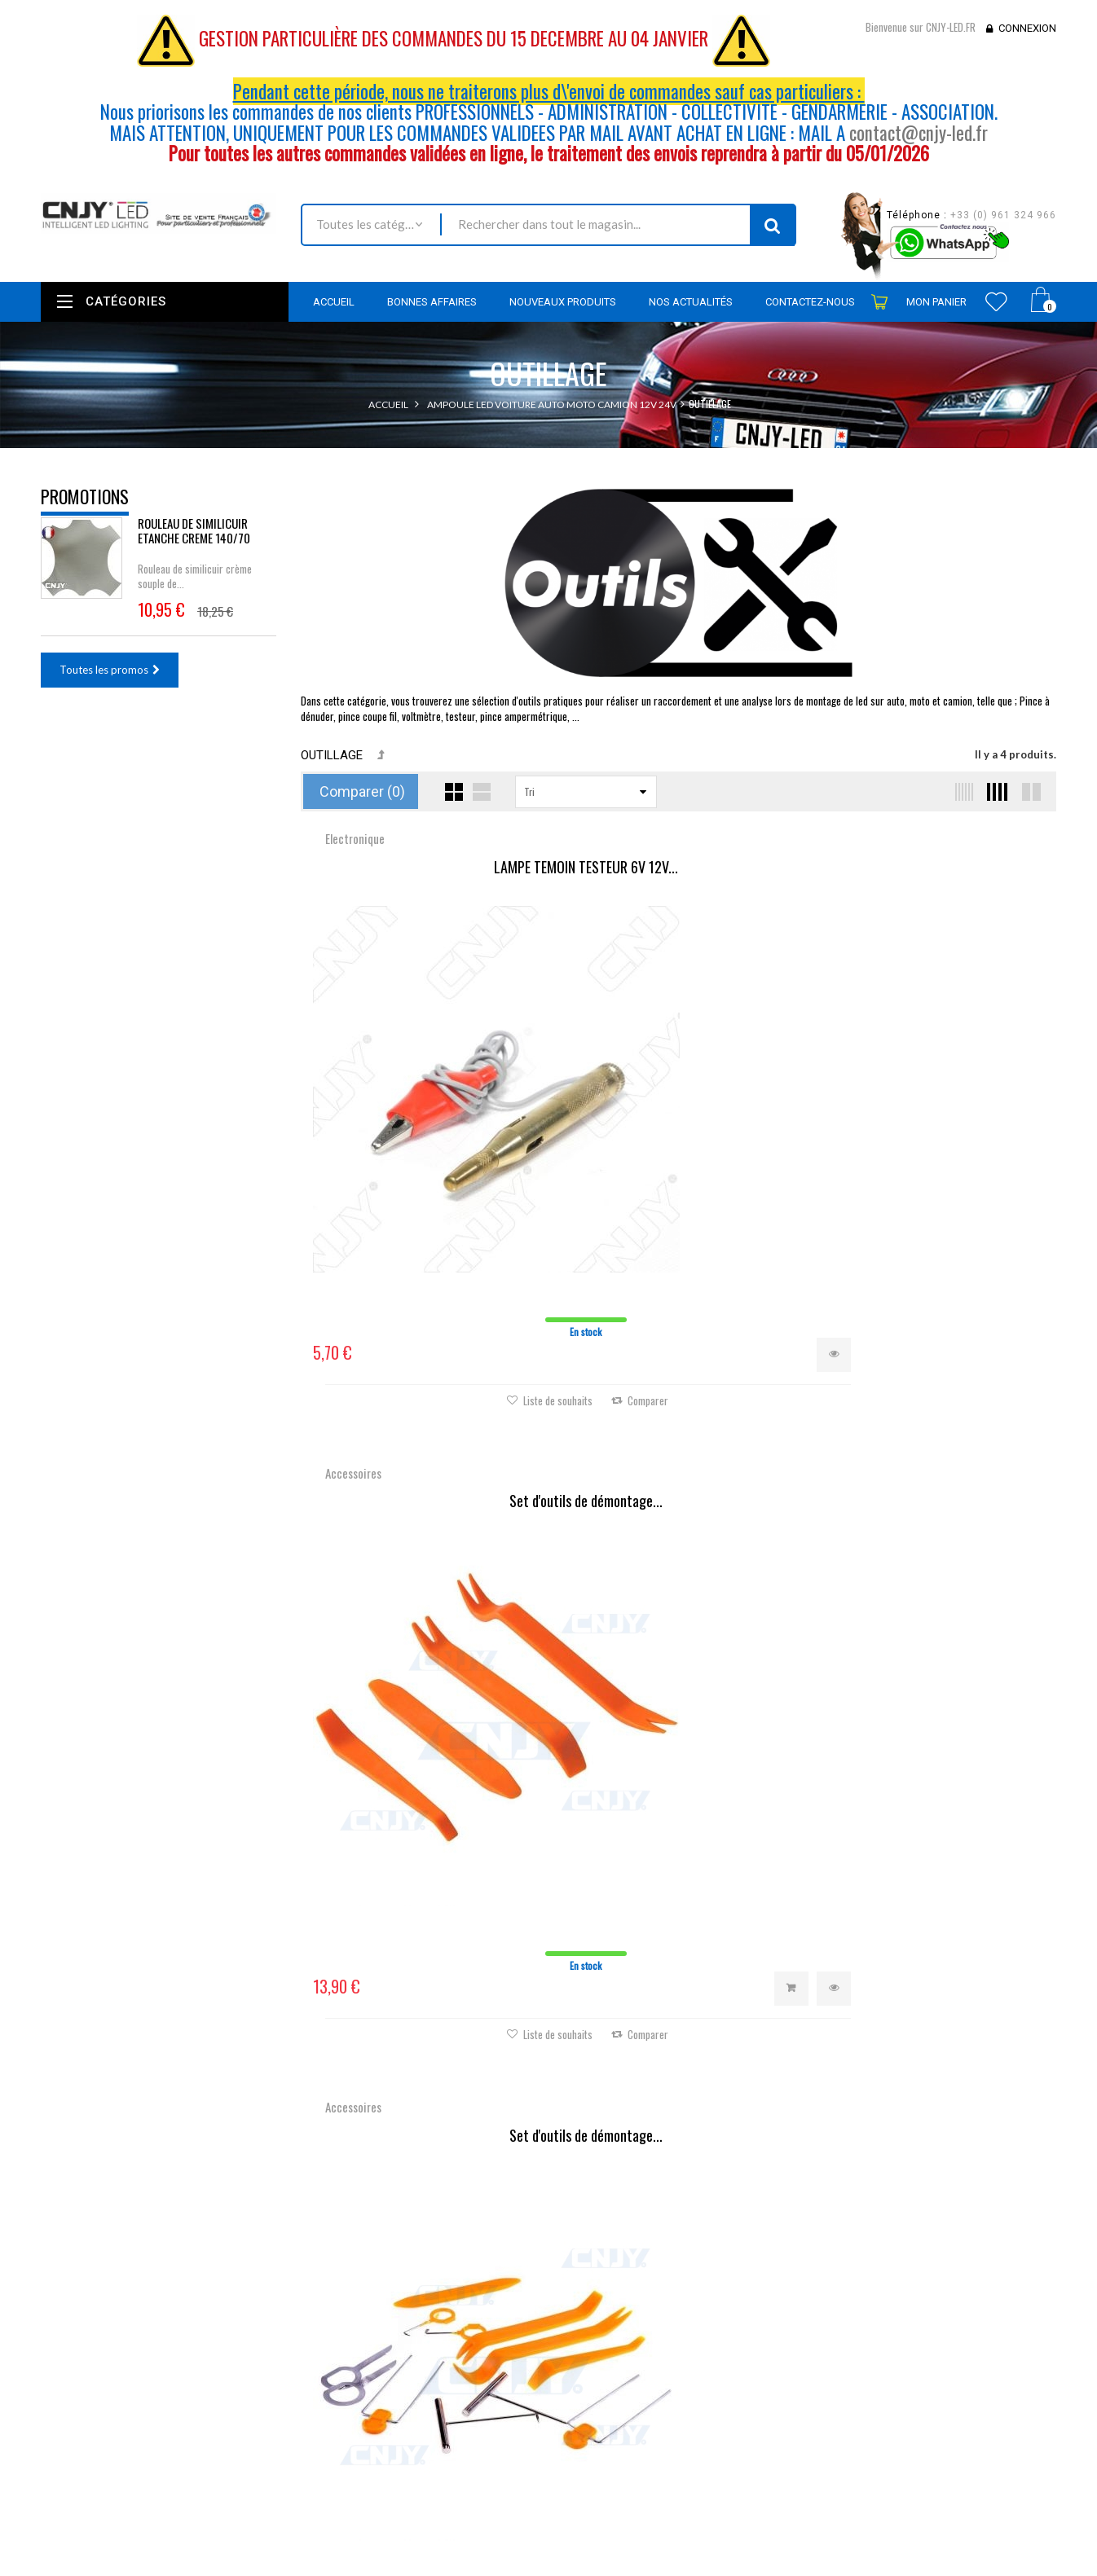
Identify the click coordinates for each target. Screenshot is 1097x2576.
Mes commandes (601, 2299)
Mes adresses (593, 2365)
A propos (409, 2467)
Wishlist (996, 301)
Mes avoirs (587, 2343)
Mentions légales (427, 2408)
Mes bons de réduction (615, 2409)
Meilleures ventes (428, 2342)
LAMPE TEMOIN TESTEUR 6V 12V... (426, 867)
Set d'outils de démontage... (678, 867)
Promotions (85, 496)
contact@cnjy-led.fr (918, 133)
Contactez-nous (425, 2364)
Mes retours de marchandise (628, 2321)
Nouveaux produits (432, 2320)
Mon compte (598, 2260)
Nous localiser (185, 2327)
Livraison (408, 2386)
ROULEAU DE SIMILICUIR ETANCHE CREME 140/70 (194, 541)
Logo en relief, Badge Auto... (426, 1362)
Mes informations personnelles (634, 2387)
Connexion (1027, 28)
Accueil (388, 404)
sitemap (406, 2489)
